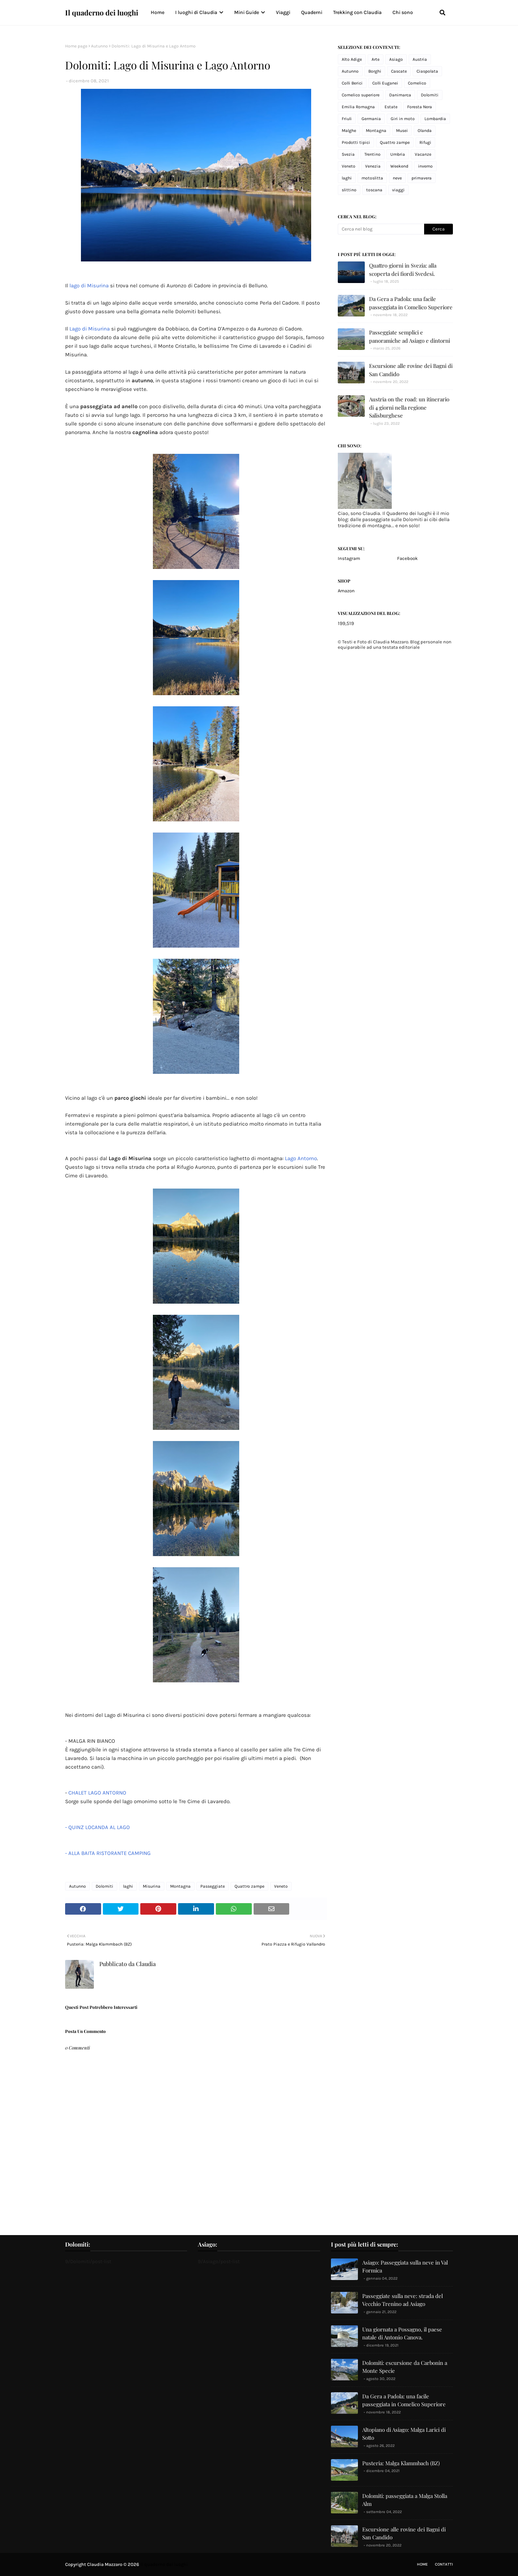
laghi (128, 1886)
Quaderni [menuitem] (311, 12)
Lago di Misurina (89, 328)
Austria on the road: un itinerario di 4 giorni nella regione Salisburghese (409, 407)
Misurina (151, 1886)
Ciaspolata (427, 71)
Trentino (372, 154)
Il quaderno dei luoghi (101, 12)
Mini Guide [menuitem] (246, 12)
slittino (349, 189)
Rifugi (425, 142)
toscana (374, 189)
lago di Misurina (89, 285)
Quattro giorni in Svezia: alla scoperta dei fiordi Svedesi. (402, 269)
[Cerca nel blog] (381, 229)
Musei (402, 130)
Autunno (99, 46)
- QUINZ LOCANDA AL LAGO (98, 1827)
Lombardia (435, 118)
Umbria (397, 154)
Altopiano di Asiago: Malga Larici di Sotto (404, 2433)
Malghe (349, 130)
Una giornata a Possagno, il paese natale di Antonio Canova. (402, 2333)
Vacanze (423, 154)
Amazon (346, 590)
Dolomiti (104, 1886)
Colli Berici (352, 83)
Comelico (417, 83)
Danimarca (400, 94)
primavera (422, 178)
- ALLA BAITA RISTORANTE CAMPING (108, 1853)
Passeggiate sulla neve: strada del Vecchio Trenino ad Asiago (402, 2300)
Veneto (281, 1886)
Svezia (348, 154)
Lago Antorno (301, 1158)
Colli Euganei (385, 83)
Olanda (425, 130)
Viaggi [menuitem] (283, 12)
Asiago (396, 59)
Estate (391, 106)
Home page (76, 46)
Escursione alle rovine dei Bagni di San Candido (411, 370)
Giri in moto (403, 118)
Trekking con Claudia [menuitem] (357, 12)
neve (397, 178)
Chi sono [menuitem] (402, 12)
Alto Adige (352, 59)
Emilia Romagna (358, 106)
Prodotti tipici (356, 142)
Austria (420, 59)
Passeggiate (212, 1886)
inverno (425, 166)
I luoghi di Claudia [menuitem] (196, 12)
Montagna (180, 1886)
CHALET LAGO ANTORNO (98, 1792)
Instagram (349, 558)
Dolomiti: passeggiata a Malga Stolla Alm (404, 2500)
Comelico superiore (361, 94)
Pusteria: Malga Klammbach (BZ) (401, 2463)
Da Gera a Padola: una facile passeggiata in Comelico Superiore (411, 303)
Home (422, 2564)
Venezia (373, 166)
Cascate (399, 71)
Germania (371, 118)
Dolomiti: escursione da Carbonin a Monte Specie (404, 2367)
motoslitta (372, 178)
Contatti (444, 2564)
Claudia (145, 1964)
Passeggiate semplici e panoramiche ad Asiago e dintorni (409, 336)
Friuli (347, 118)
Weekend (399, 166)
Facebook (407, 558)
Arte (376, 59)
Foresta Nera (419, 106)
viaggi (398, 189)
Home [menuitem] (157, 12)
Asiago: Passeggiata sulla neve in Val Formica (405, 2266)
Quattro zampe (249, 1886)
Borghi (374, 71)
